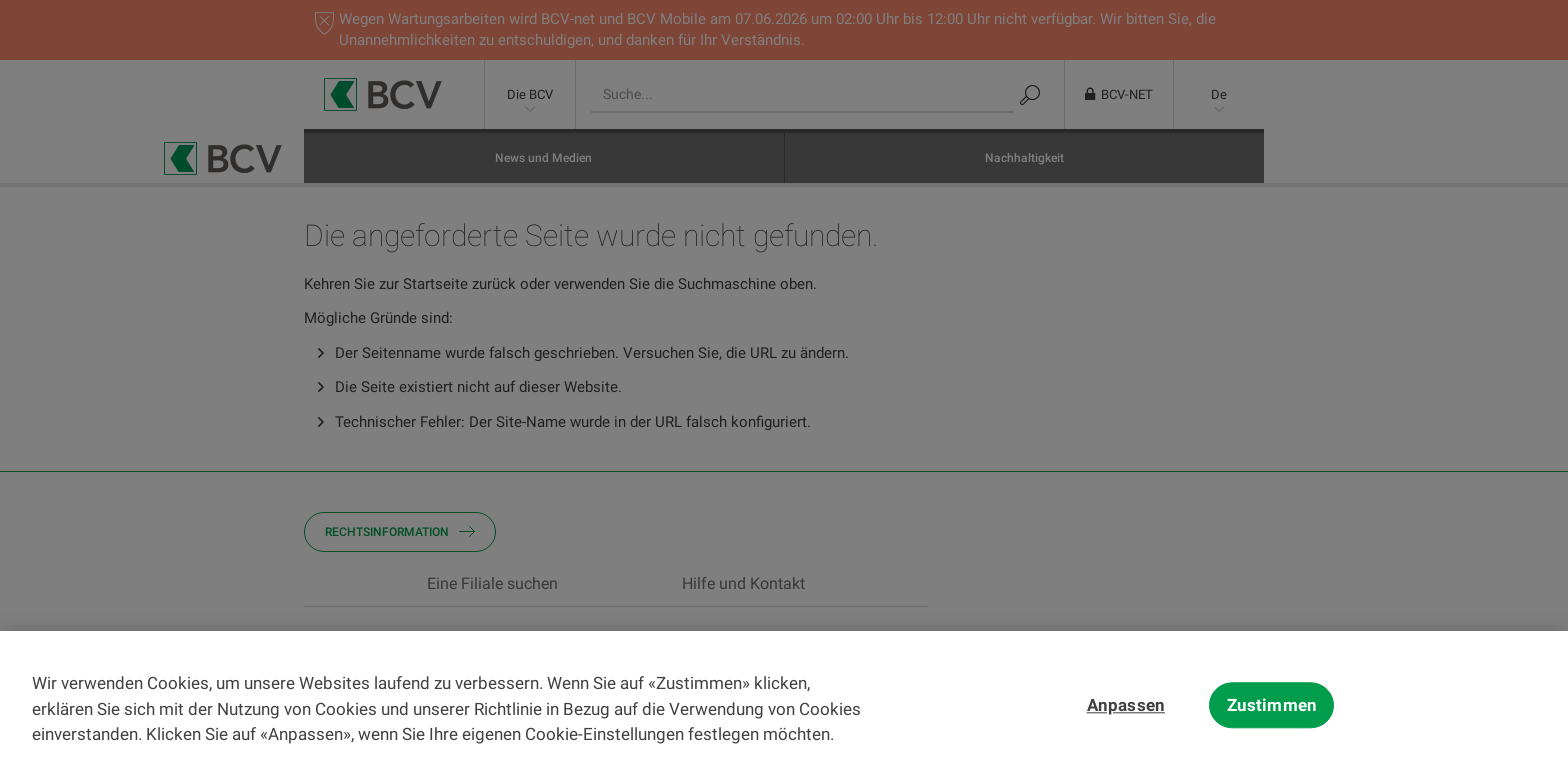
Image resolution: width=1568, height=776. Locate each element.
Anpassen (1126, 738)
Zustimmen (1272, 738)
